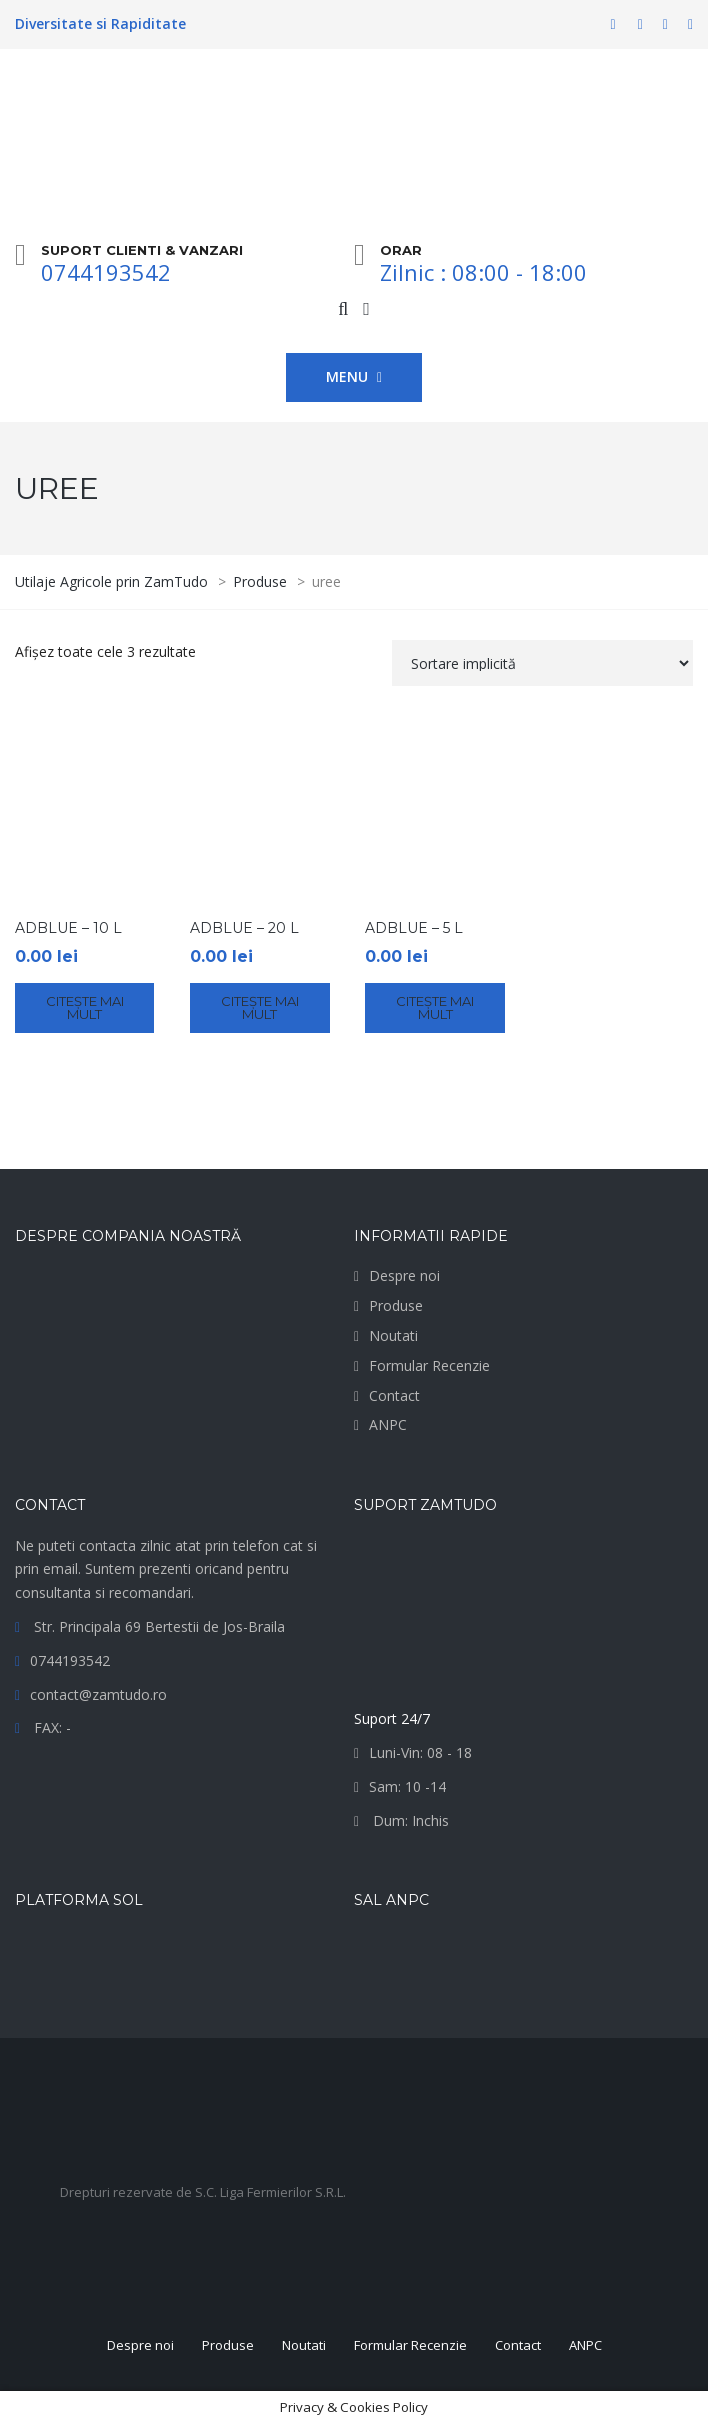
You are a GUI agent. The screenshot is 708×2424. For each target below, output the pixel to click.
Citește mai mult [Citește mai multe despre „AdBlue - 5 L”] (435, 1007)
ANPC (388, 1424)
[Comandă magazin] (542, 663)
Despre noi (404, 1275)
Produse (396, 1305)
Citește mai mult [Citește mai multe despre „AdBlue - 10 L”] (85, 1007)
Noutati (393, 1335)
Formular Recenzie (429, 1365)
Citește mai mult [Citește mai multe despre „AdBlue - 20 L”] (260, 1007)
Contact (394, 1395)
